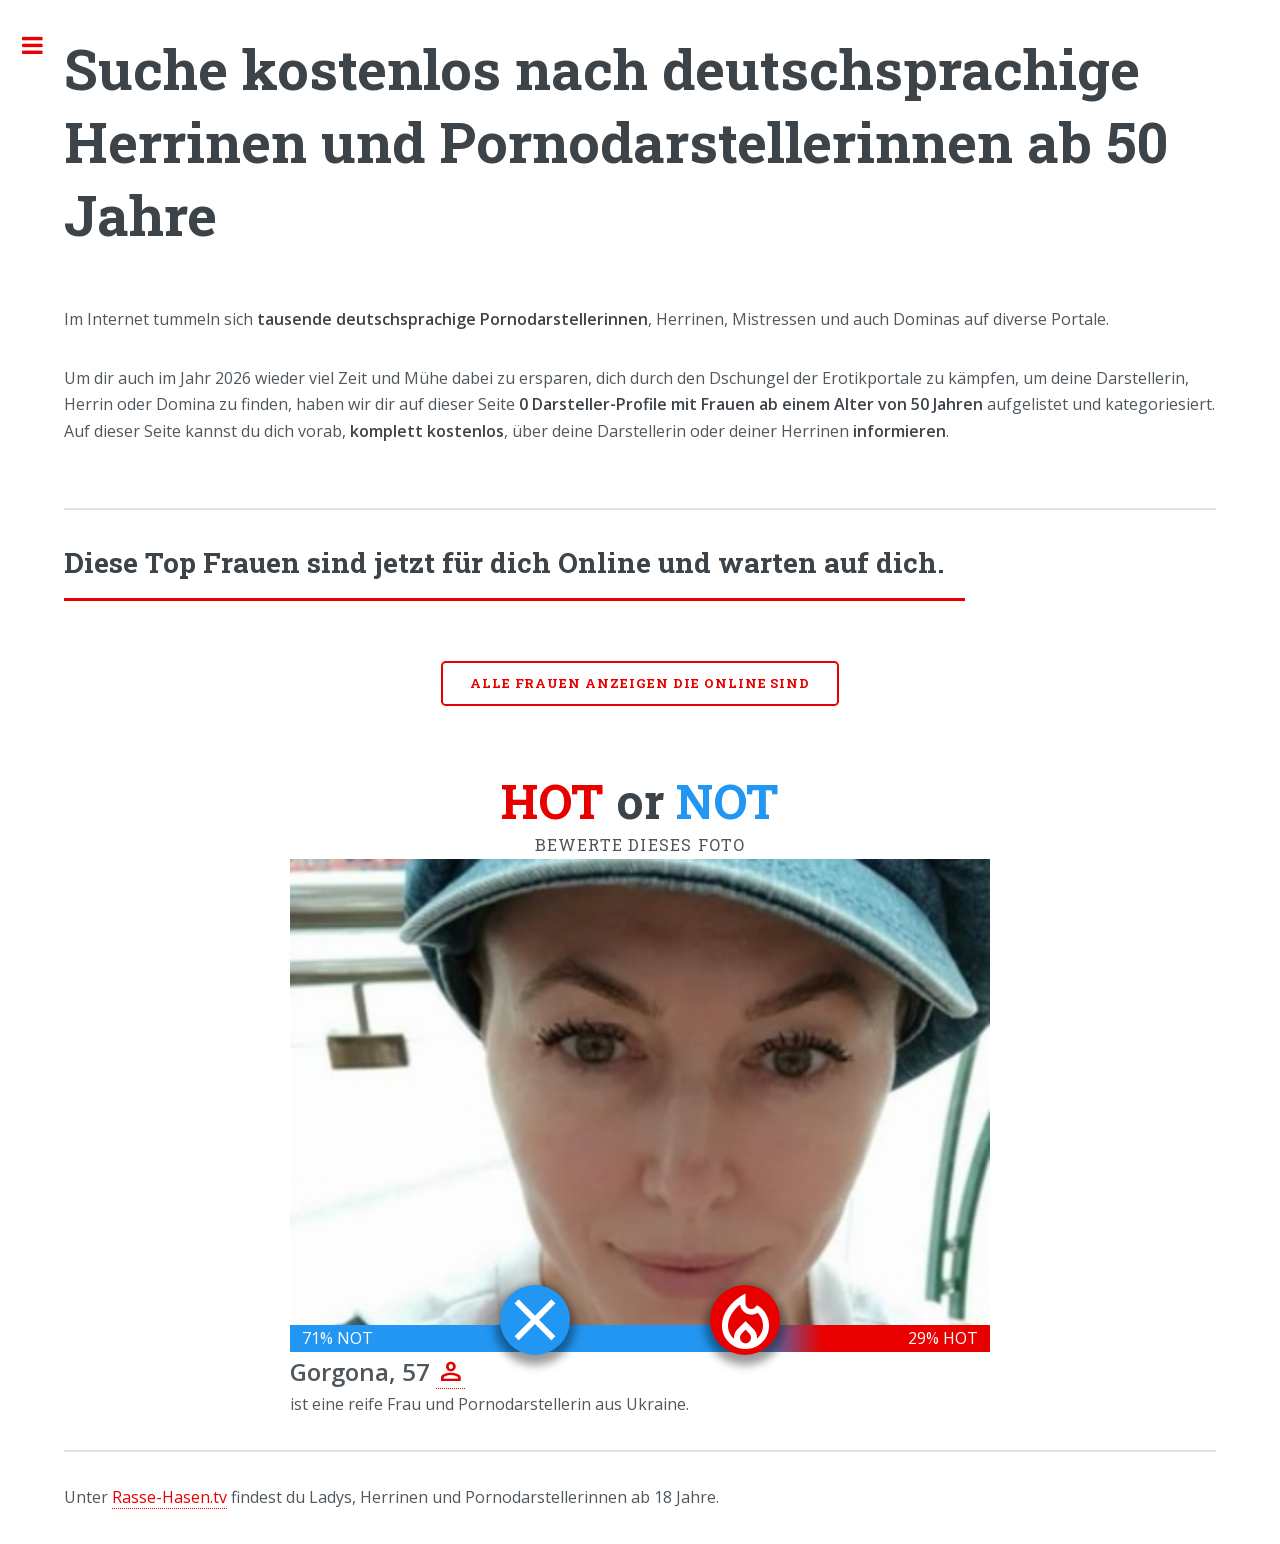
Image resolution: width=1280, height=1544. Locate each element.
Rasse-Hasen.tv (169, 1497)
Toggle (43, 45)
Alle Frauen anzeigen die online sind (640, 683)
